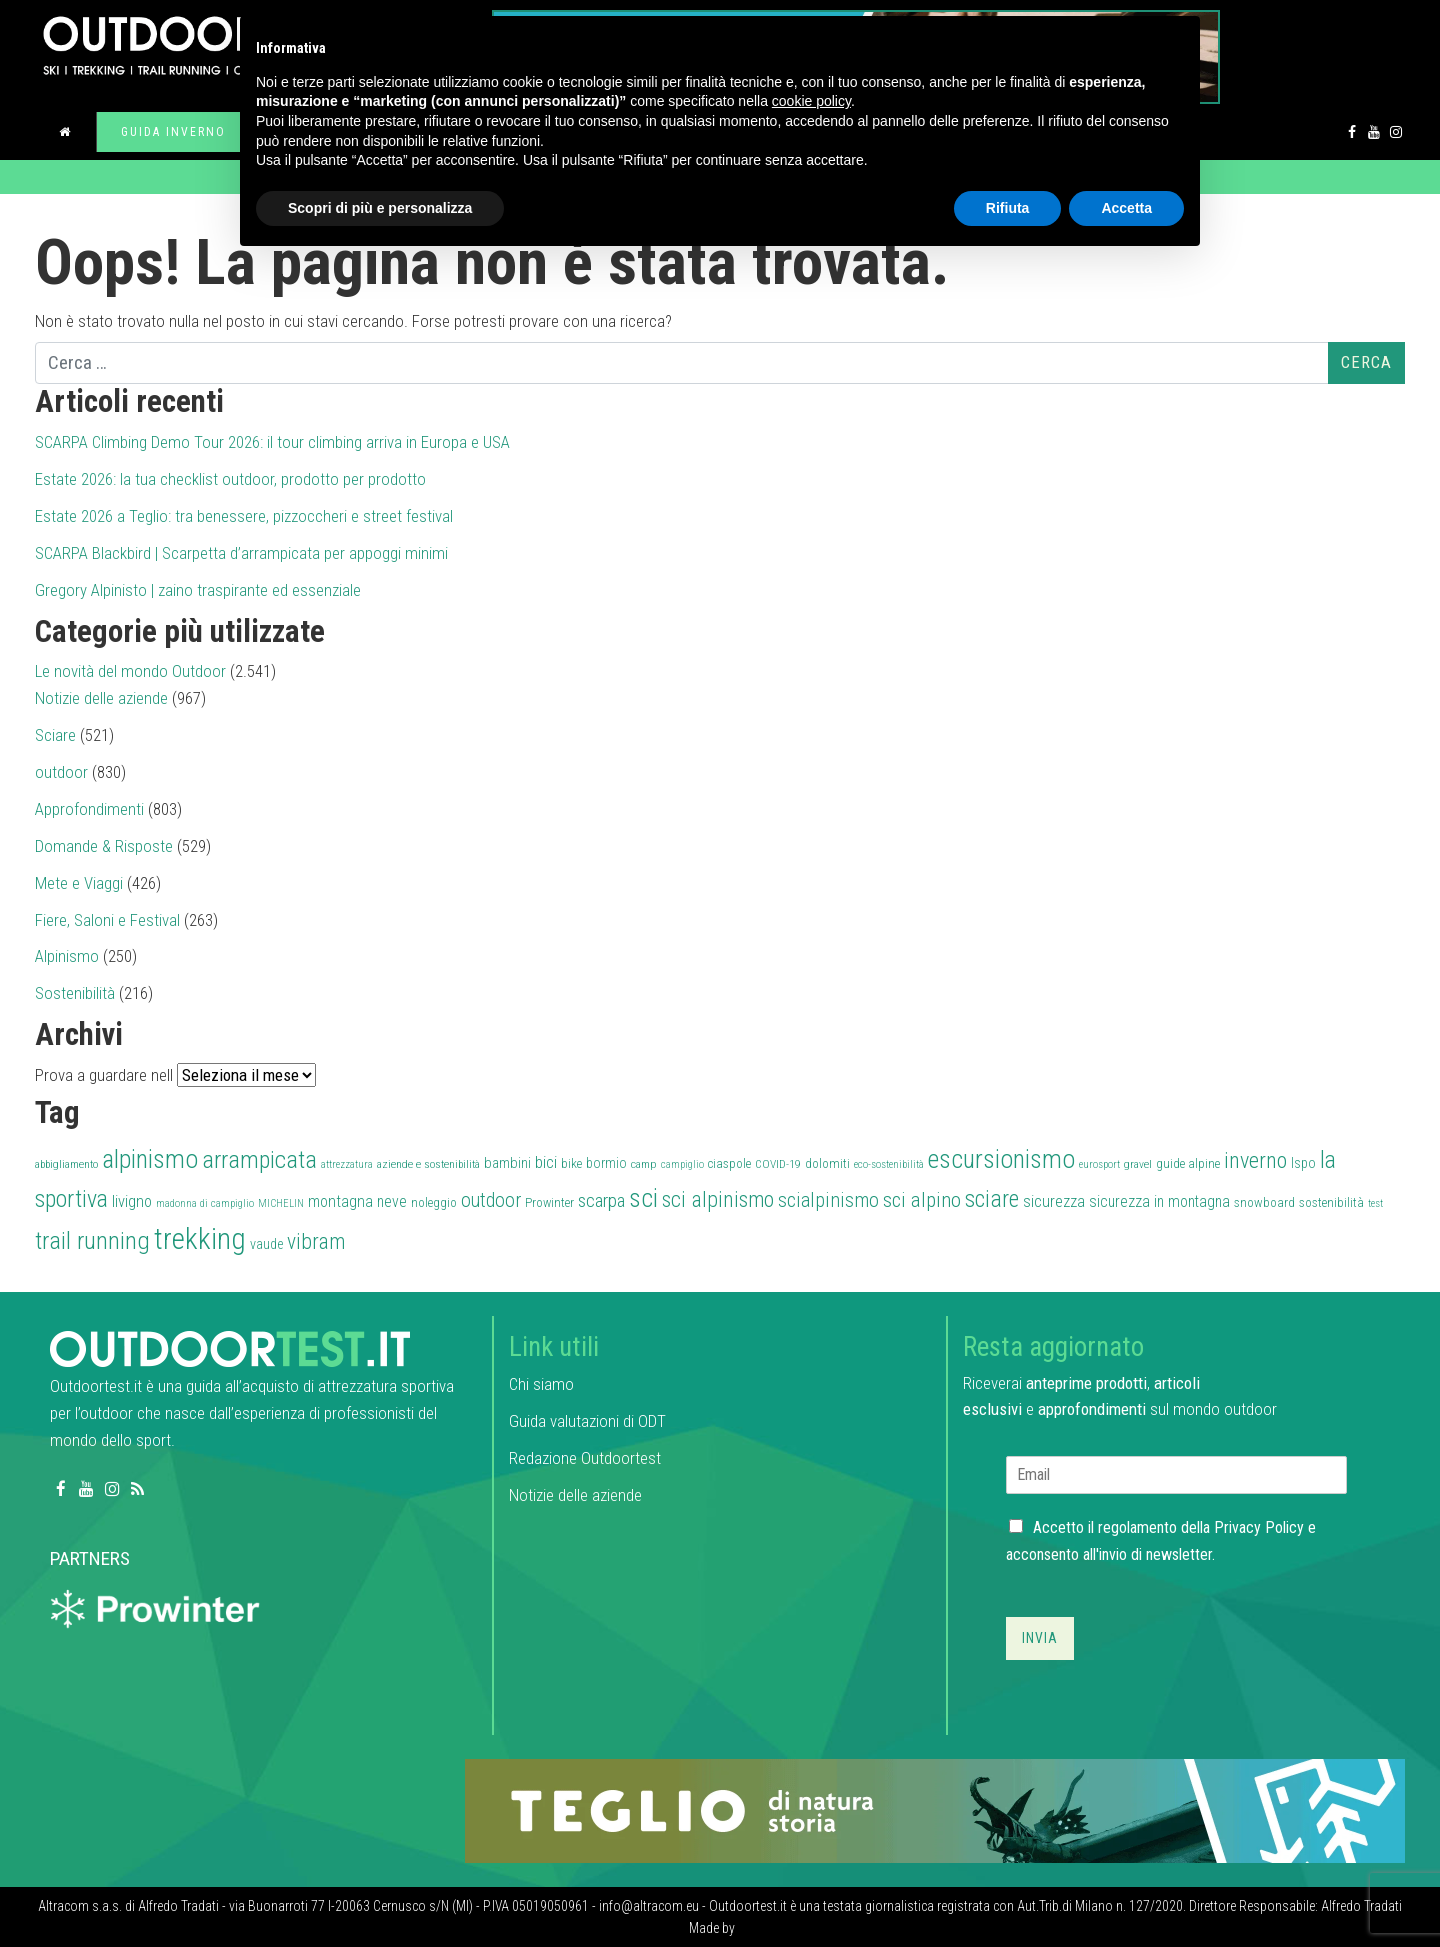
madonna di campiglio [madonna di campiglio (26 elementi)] (205, 1203)
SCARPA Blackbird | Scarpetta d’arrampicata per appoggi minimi (241, 553)
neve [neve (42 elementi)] (392, 1201)
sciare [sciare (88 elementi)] (992, 1199)
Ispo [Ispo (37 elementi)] (1303, 1163)
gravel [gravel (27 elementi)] (1138, 1164)
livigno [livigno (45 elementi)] (132, 1201)
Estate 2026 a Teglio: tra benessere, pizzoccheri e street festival (244, 516)
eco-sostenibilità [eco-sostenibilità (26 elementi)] (889, 1164)
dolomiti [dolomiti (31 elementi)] (827, 1163)
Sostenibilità (75, 993)
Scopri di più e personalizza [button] (380, 208)
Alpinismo (67, 956)
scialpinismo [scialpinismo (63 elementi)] (828, 1200)
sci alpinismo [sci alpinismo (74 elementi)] (718, 1199)
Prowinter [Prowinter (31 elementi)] (549, 1202)
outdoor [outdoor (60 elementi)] (491, 1200)
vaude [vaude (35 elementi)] (266, 1244)
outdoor (61, 772)
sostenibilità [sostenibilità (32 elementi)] (1331, 1202)
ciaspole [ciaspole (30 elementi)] (729, 1163)
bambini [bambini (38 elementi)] (507, 1163)
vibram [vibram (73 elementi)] (316, 1241)
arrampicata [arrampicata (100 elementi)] (259, 1159)
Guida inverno (173, 132)
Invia (1040, 1638)
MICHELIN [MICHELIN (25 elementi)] (281, 1203)
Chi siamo (541, 1384)
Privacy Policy (1259, 1527)
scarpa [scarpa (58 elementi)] (601, 1200)
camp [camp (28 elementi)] (644, 1164)
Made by (713, 1928)
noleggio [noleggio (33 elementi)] (434, 1202)
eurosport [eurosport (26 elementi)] (1099, 1164)
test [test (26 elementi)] (1375, 1203)
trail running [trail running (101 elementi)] (92, 1240)
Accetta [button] (1126, 208)
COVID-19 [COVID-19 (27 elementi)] (778, 1164)
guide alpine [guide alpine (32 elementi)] (1188, 1163)
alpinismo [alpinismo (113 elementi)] (150, 1159)
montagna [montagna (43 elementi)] (340, 1201)
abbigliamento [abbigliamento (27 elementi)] (66, 1164)
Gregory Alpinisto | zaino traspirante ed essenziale (198, 590)
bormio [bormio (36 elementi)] (606, 1163)
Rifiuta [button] (1008, 208)
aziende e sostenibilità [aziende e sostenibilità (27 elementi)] (428, 1164)
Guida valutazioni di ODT (587, 1421)
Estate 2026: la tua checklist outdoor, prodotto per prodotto (230, 479)
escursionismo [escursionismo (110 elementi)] (1001, 1159)
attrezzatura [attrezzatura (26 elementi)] (347, 1164)
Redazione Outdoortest (585, 1458)
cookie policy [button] (811, 101)
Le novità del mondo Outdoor (130, 671)
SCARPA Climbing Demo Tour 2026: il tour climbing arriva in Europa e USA (272, 442)
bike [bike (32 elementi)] (571, 1163)
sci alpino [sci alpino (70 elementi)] (922, 1200)
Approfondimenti (89, 809)
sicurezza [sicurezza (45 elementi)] (1054, 1201)
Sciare (55, 735)
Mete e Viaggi (79, 883)
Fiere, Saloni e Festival (107, 920)
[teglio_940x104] (935, 1809)
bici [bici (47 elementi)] (546, 1162)
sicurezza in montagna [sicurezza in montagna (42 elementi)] (1159, 1201)
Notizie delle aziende (101, 698)
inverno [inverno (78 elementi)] (1255, 1160)
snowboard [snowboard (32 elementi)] (1264, 1202)
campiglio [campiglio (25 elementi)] (682, 1164)
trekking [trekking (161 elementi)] (200, 1239)
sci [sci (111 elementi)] (643, 1198)
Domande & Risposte (104, 846)
